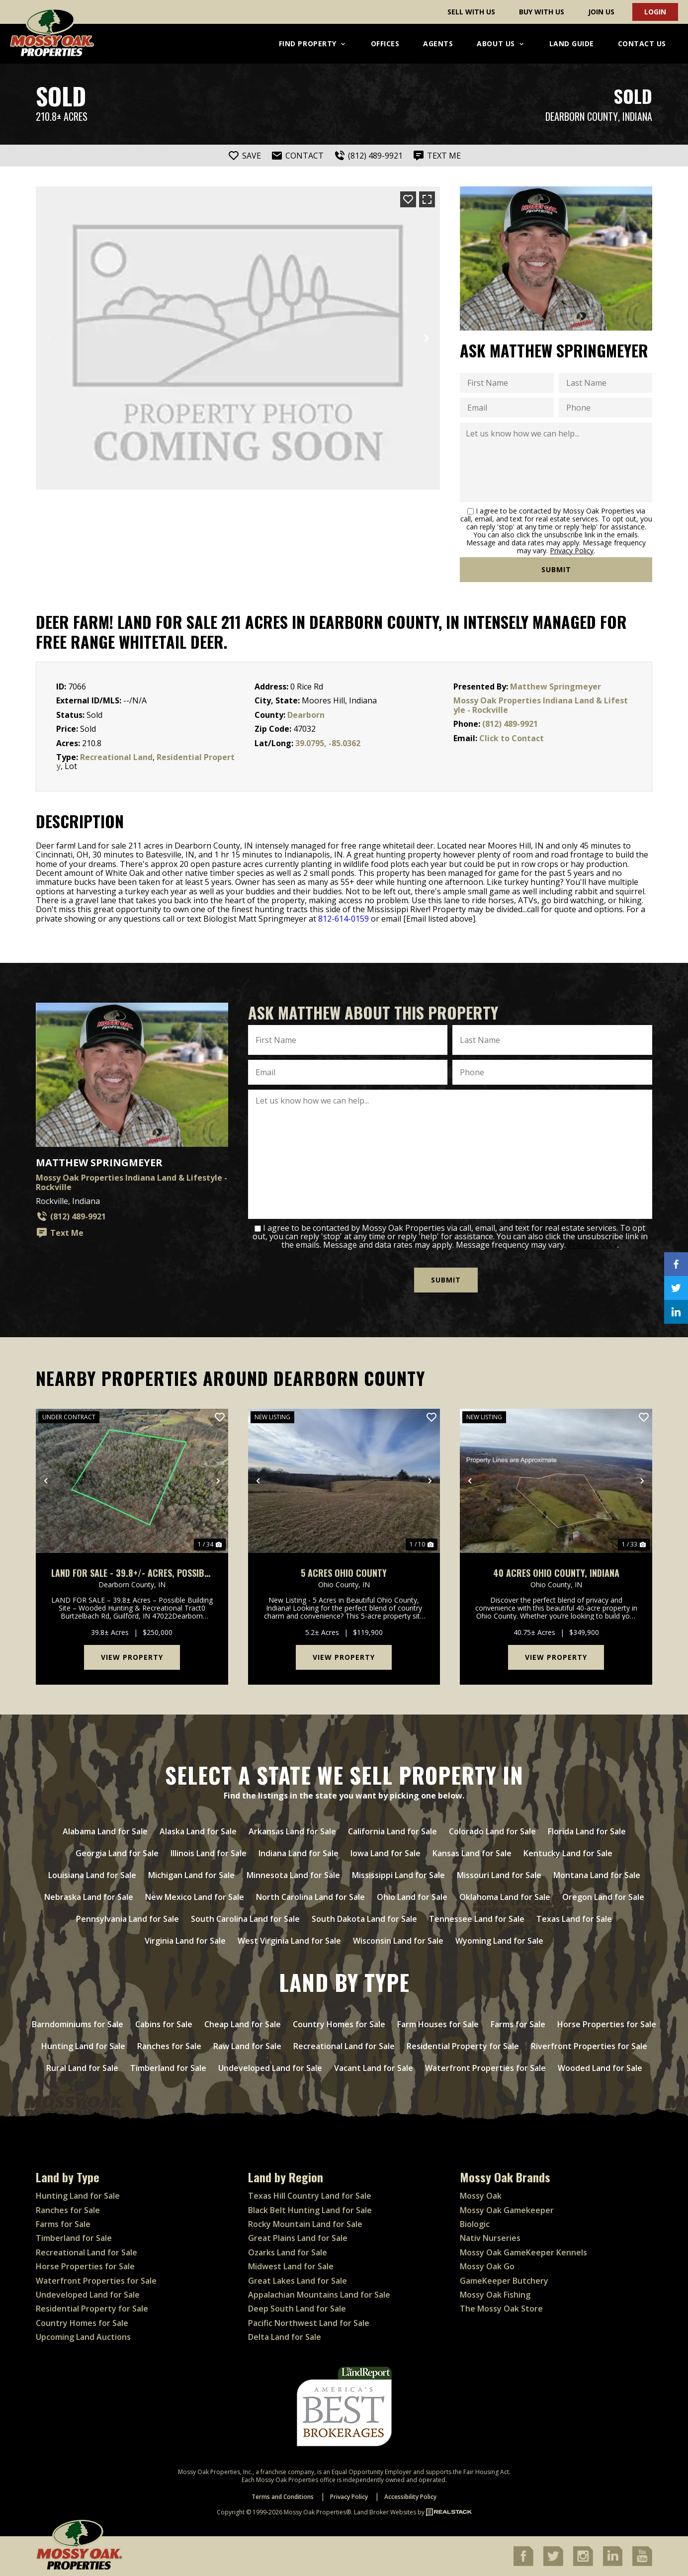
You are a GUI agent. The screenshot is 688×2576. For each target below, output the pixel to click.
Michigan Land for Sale (191, 1875)
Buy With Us (541, 11)
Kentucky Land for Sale (567, 1853)
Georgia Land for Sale (117, 1853)
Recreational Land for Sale (344, 2046)
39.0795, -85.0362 (327, 743)
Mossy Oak (481, 2195)
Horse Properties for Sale (606, 2024)
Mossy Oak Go (487, 2266)
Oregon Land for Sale (603, 1896)
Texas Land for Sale (574, 1918)
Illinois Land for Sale (209, 1853)
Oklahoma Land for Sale (504, 1896)
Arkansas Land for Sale (292, 1831)
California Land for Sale (392, 1831)
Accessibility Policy (410, 2496)
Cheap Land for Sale (242, 2024)
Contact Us (642, 43)
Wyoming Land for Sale (499, 1940)
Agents (438, 43)
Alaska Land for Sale (198, 1831)
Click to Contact (511, 738)
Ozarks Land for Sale (287, 2252)
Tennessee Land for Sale (476, 1918)
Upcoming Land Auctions (83, 2336)
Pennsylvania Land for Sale (127, 1918)
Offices (385, 43)
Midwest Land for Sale (291, 2266)
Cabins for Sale (163, 2024)
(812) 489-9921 (510, 723)
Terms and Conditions (283, 2496)
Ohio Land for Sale (412, 1896)
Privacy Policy (572, 550)
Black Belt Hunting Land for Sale (310, 2210)
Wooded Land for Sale (600, 2067)
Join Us (601, 11)
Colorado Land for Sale (492, 1831)
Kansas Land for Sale (472, 1853)
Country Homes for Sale (339, 2024)
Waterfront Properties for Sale (485, 2067)
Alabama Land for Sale (105, 1831)
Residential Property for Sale (463, 2046)
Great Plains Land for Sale (297, 2238)
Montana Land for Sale (596, 1875)
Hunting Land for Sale (83, 2046)
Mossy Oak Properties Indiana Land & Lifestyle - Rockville (540, 705)
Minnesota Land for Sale (293, 1875)
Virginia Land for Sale (185, 1940)
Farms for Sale (518, 2024)
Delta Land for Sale (284, 2336)
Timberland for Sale (168, 2067)
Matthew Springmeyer (555, 686)
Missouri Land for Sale (499, 1875)
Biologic (475, 2224)
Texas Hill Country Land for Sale (309, 2195)
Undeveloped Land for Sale (270, 2067)
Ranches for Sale (169, 2046)
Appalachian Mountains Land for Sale (319, 2294)
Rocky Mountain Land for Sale (305, 2224)
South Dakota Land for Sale (364, 1918)
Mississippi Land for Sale (398, 1875)
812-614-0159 (343, 918)
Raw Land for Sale (247, 2046)
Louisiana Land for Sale (92, 1875)
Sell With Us (471, 11)
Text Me (60, 1233)
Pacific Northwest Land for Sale (308, 2323)
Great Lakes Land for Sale (297, 2280)
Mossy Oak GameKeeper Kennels (523, 2252)
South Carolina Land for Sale (245, 1918)
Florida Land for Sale (587, 1831)
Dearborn (306, 714)
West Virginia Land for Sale (289, 1940)
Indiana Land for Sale (298, 1853)
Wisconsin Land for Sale (398, 1940)
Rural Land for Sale (82, 2067)
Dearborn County (581, 116)
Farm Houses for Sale (438, 2024)
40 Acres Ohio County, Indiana (556, 1573)
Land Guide (571, 43)
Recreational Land (116, 757)
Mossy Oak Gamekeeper (507, 2210)
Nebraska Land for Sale (88, 1896)
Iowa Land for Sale (385, 1853)
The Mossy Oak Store (501, 2308)
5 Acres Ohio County (344, 1573)
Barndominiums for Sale (77, 2024)
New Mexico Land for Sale (194, 1896)
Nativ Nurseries (490, 2238)
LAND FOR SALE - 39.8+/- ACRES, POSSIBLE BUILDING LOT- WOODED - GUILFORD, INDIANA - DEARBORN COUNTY (131, 1573)
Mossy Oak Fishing (495, 2294)
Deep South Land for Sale (297, 2308)
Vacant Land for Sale (373, 2067)
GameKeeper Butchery (504, 2280)
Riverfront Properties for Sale (589, 2046)
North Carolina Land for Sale (310, 1896)
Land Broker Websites (385, 2512)
